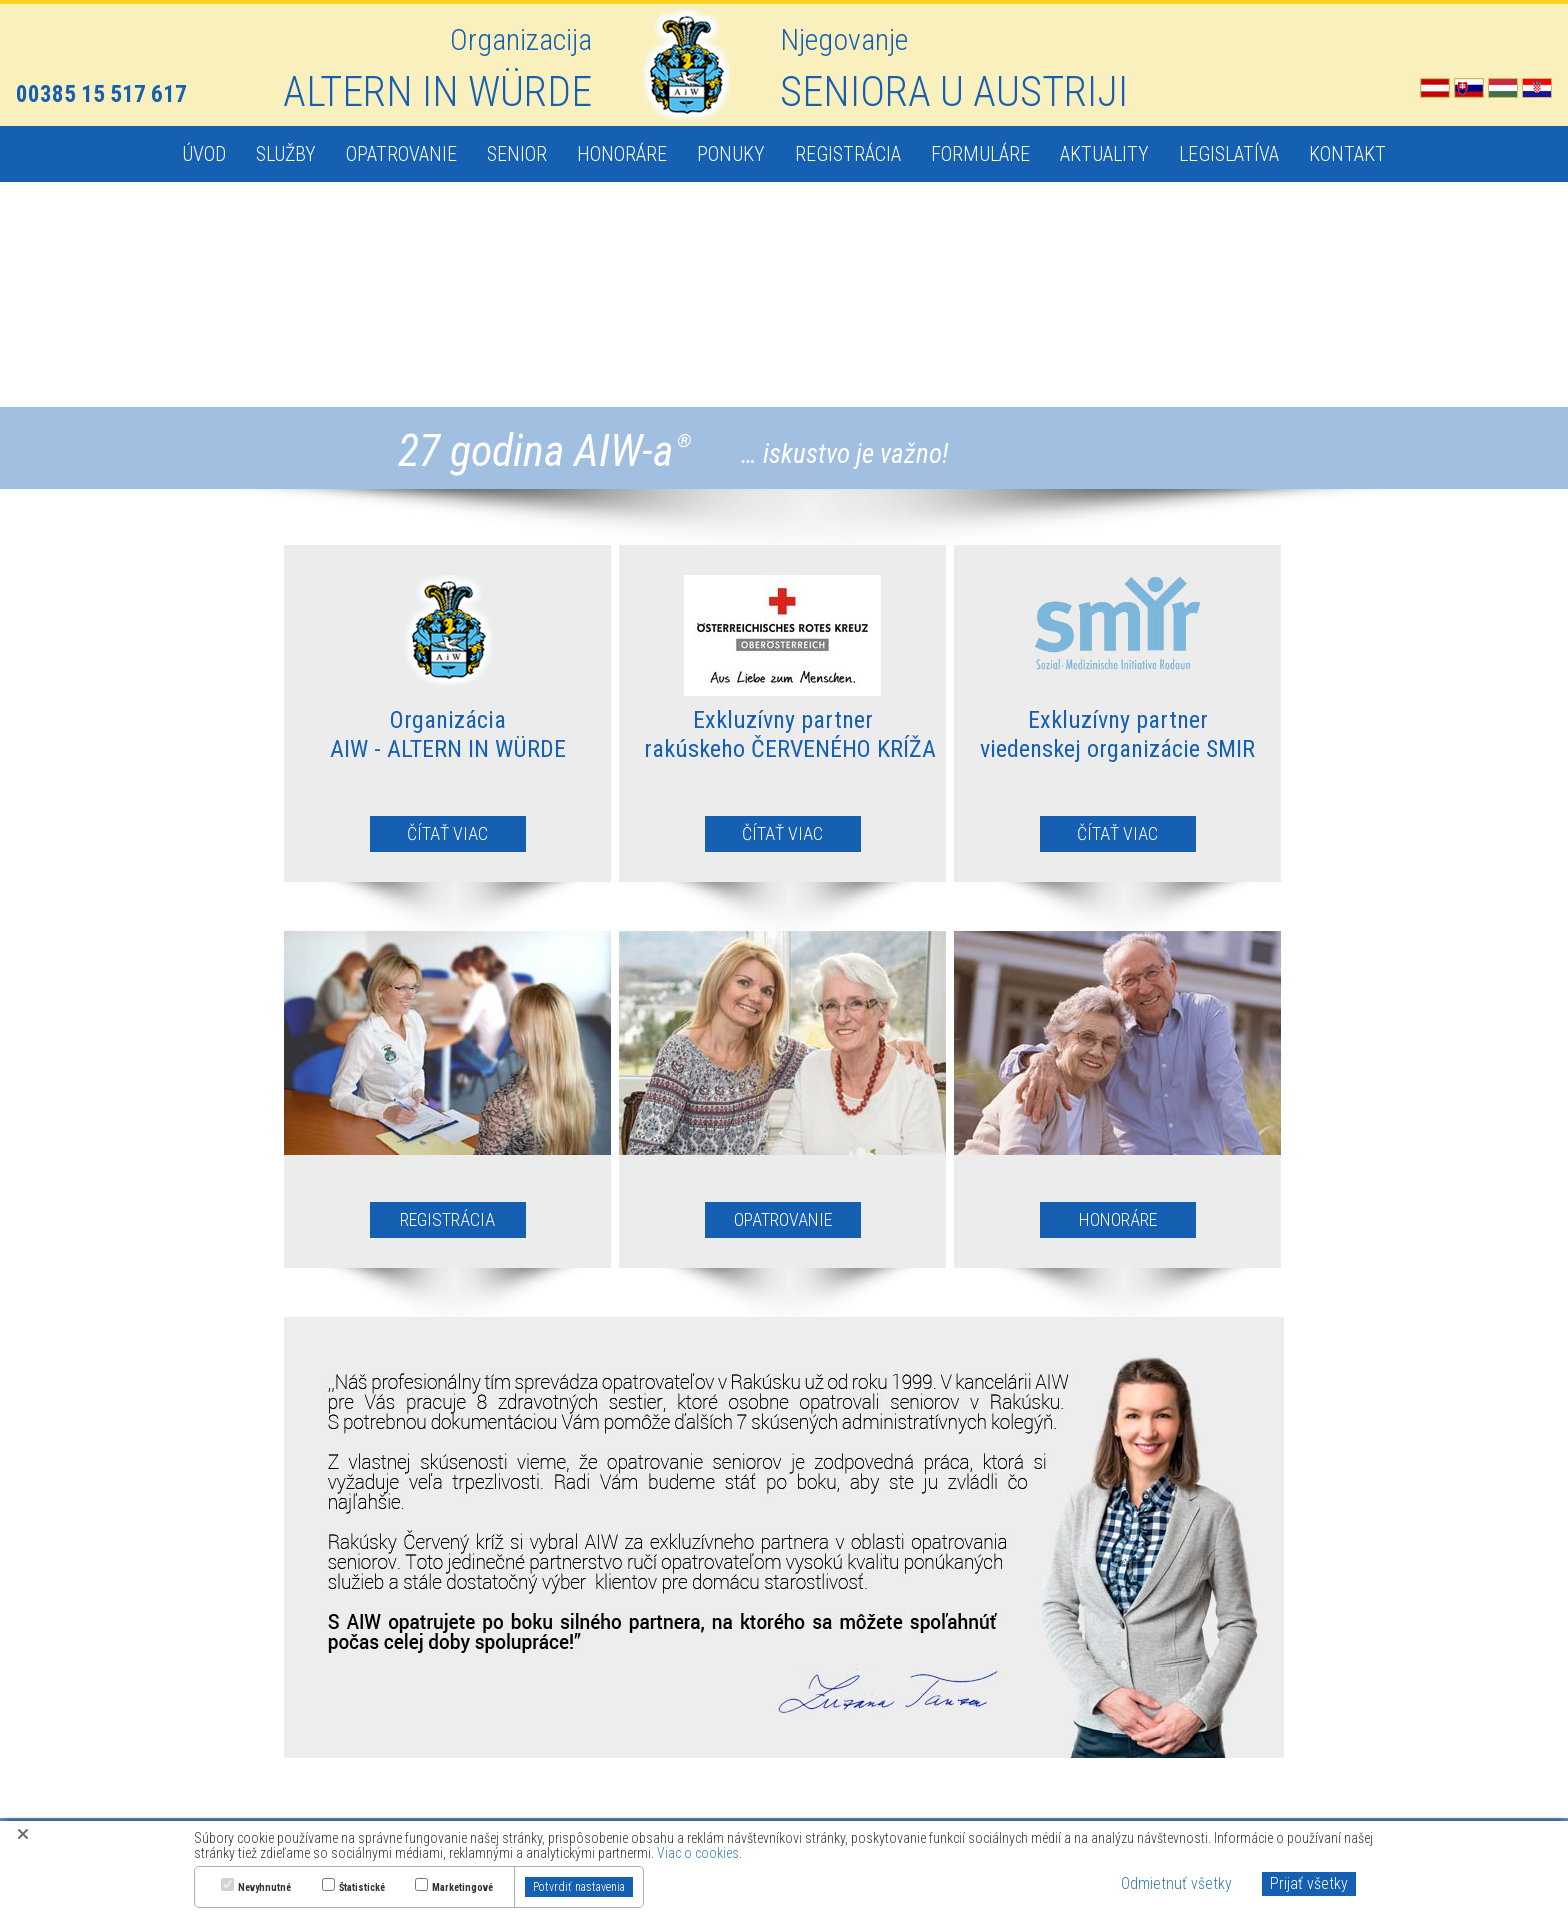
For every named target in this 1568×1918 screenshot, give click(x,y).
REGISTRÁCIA (848, 154)
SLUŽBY (286, 154)
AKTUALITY (1104, 154)
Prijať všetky (1309, 1883)
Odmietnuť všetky (1176, 1883)
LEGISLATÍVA (1229, 154)
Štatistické (362, 1888)
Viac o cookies (698, 1853)
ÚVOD (204, 154)
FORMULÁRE (980, 154)
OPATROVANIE (401, 154)
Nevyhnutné (264, 1888)
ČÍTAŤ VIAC (447, 833)
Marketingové (462, 1888)
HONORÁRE (622, 154)
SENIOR (517, 154)
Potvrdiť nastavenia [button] (579, 1887)
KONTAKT (1347, 154)
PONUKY (731, 154)
